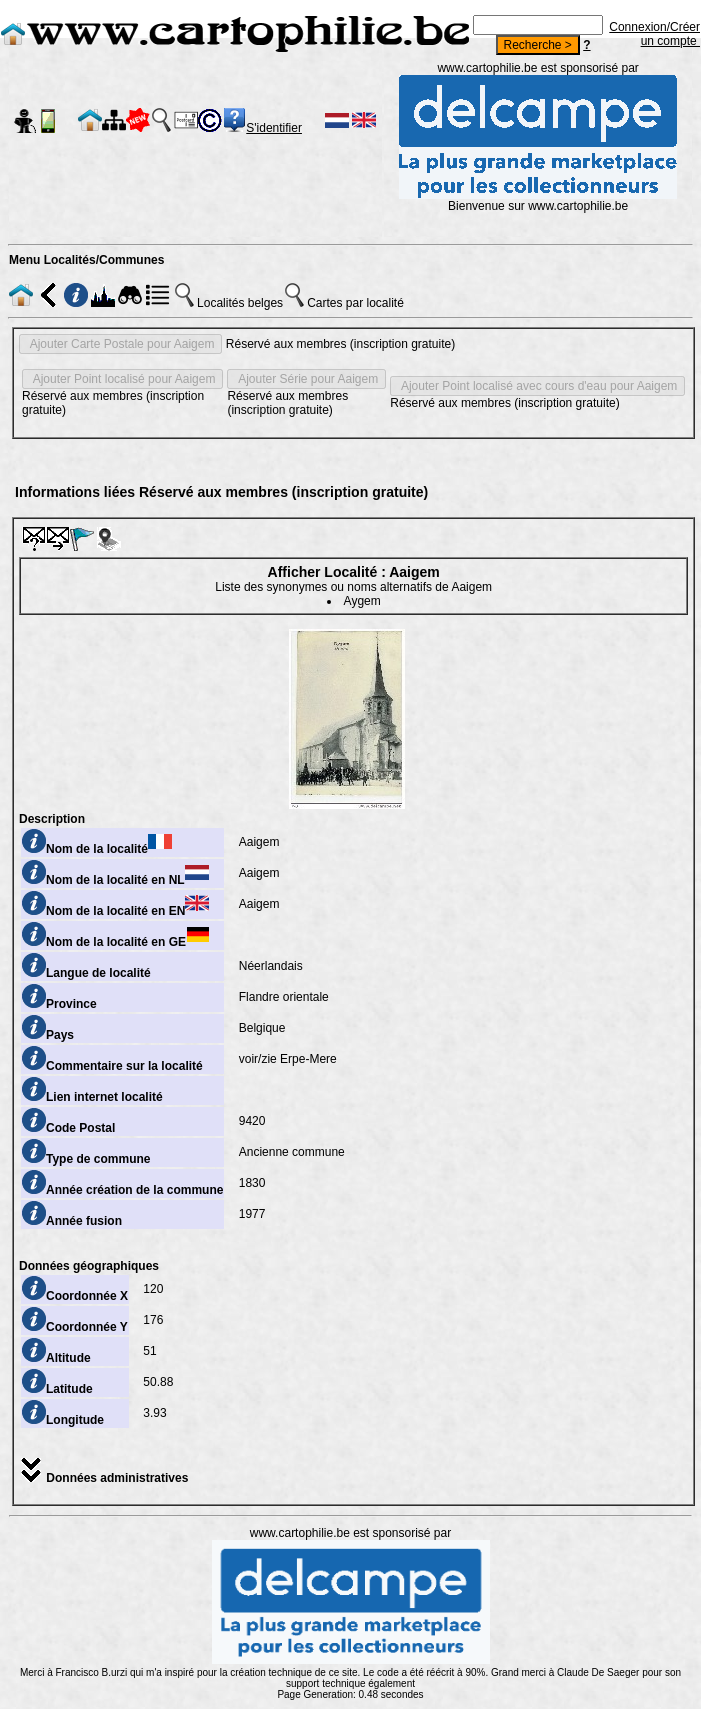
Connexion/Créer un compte (654, 34)
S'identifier (274, 128)
